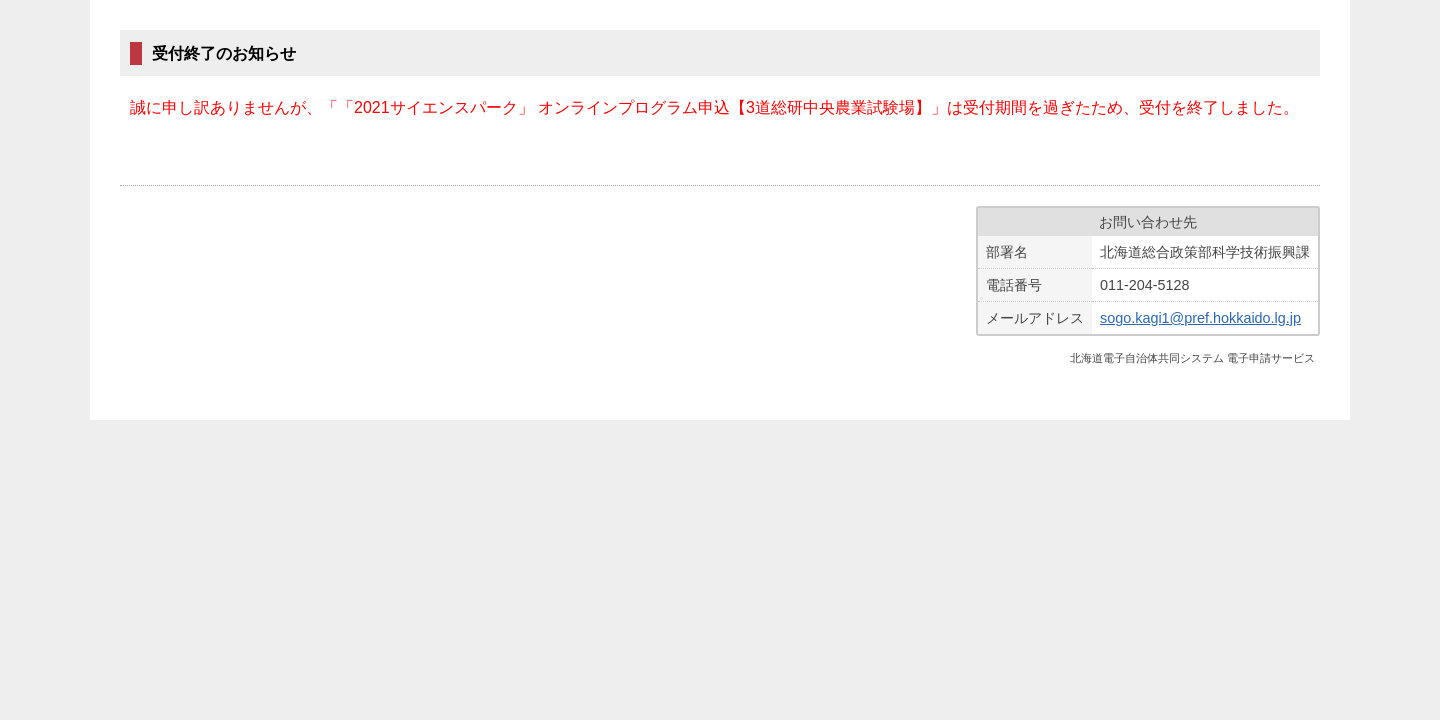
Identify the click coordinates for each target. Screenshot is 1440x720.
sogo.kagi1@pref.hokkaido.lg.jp (1200, 318)
